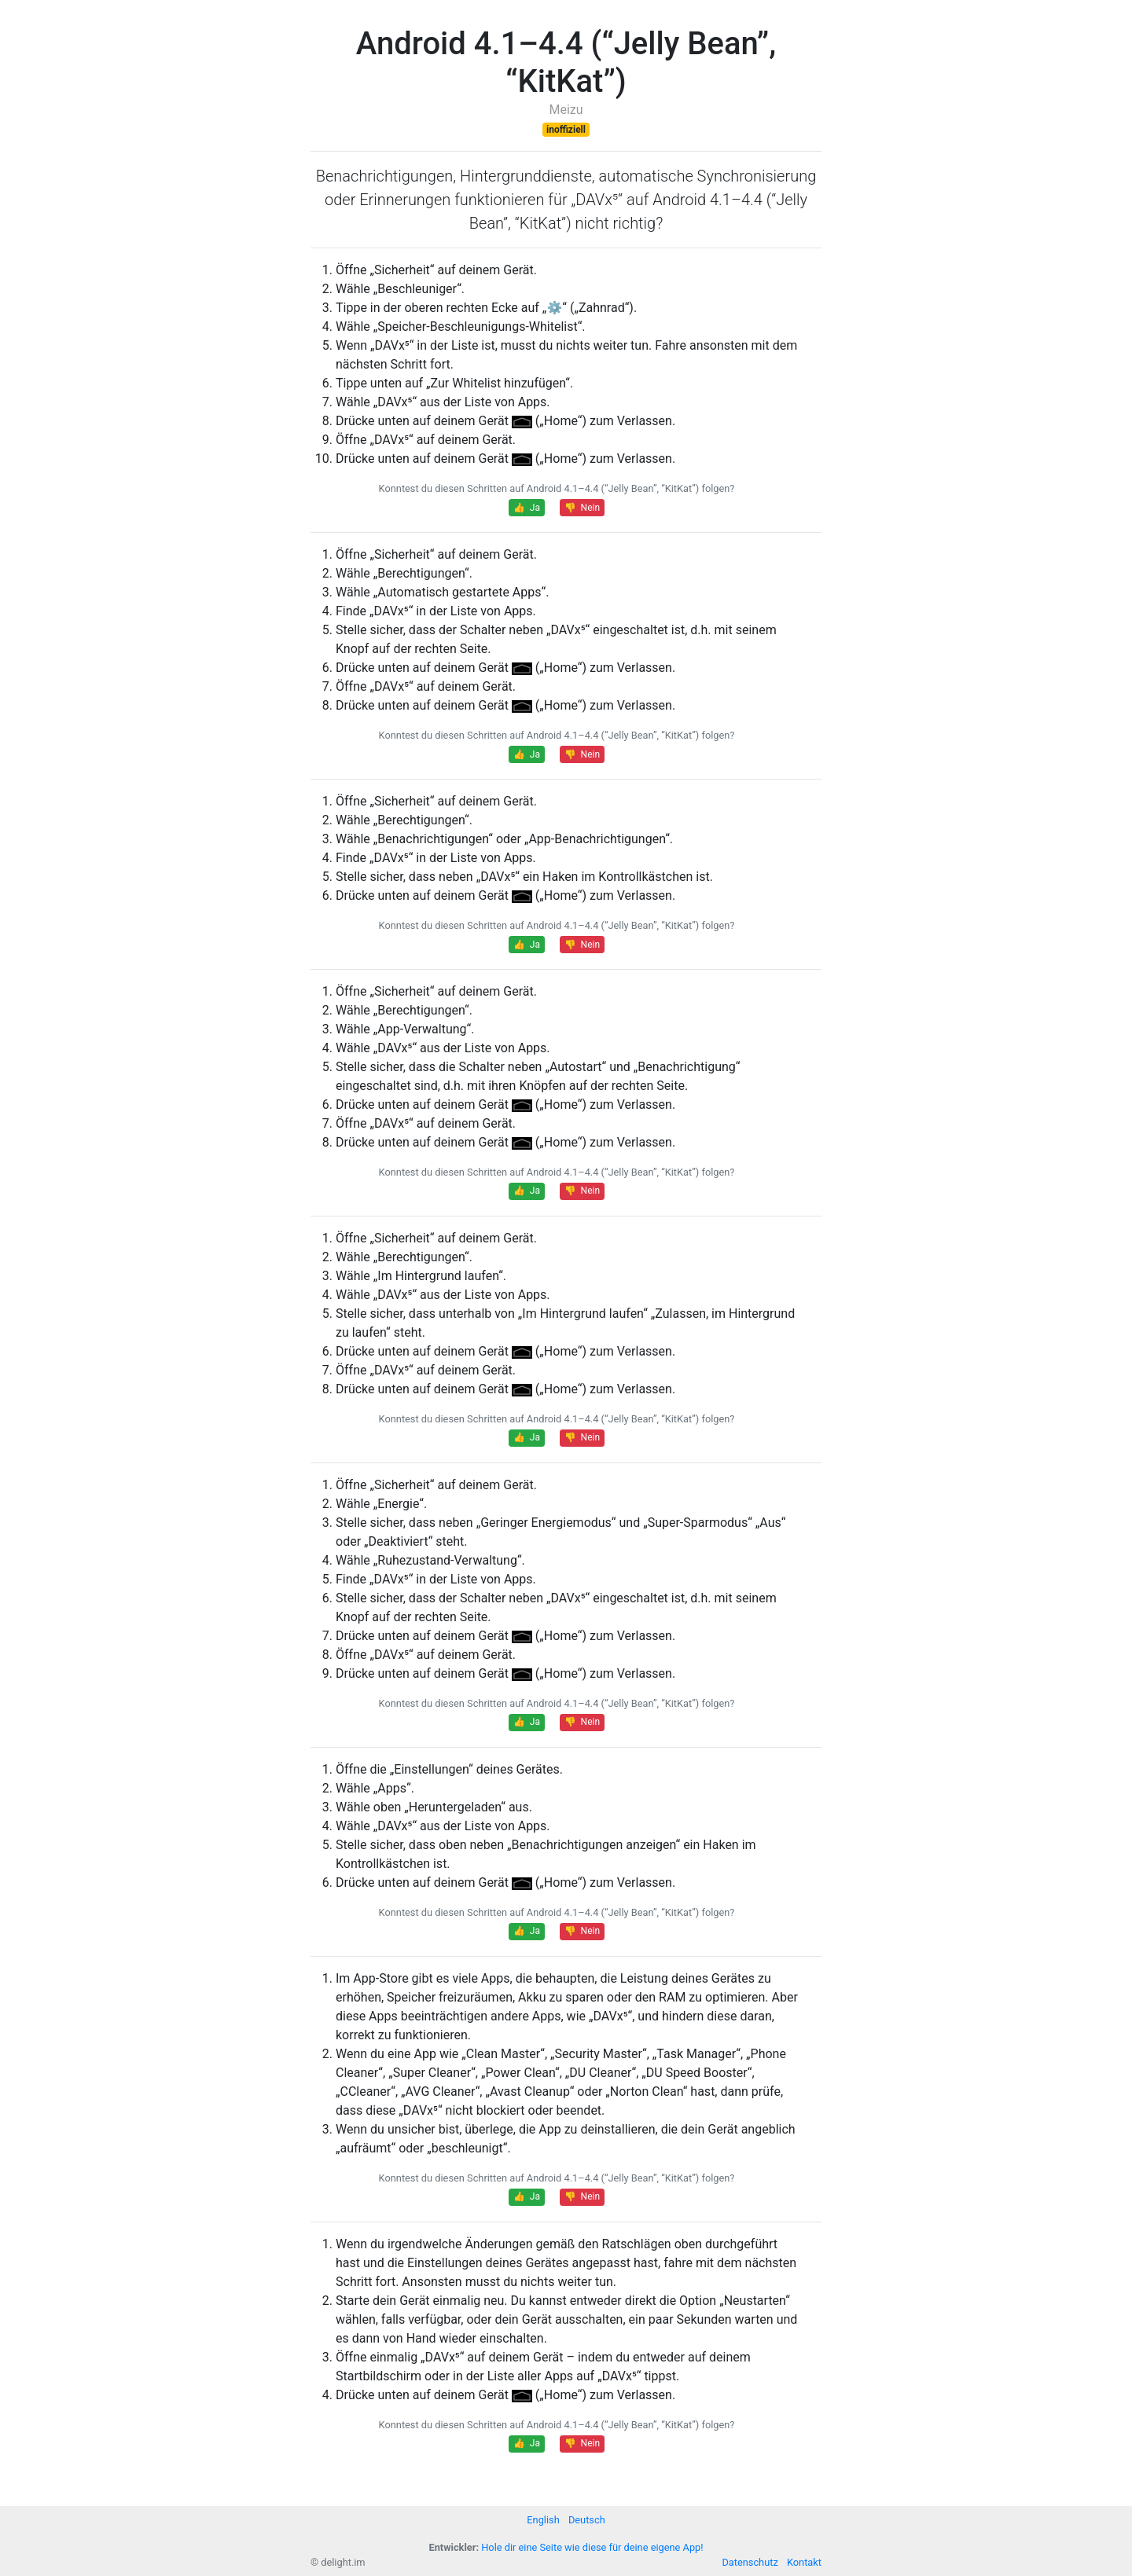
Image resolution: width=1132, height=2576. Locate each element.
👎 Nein (582, 507)
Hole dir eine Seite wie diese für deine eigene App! (592, 2547)
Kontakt (804, 2562)
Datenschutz (749, 2562)
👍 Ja (526, 507)
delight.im (343, 2562)
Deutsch (586, 2520)
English (543, 2520)
